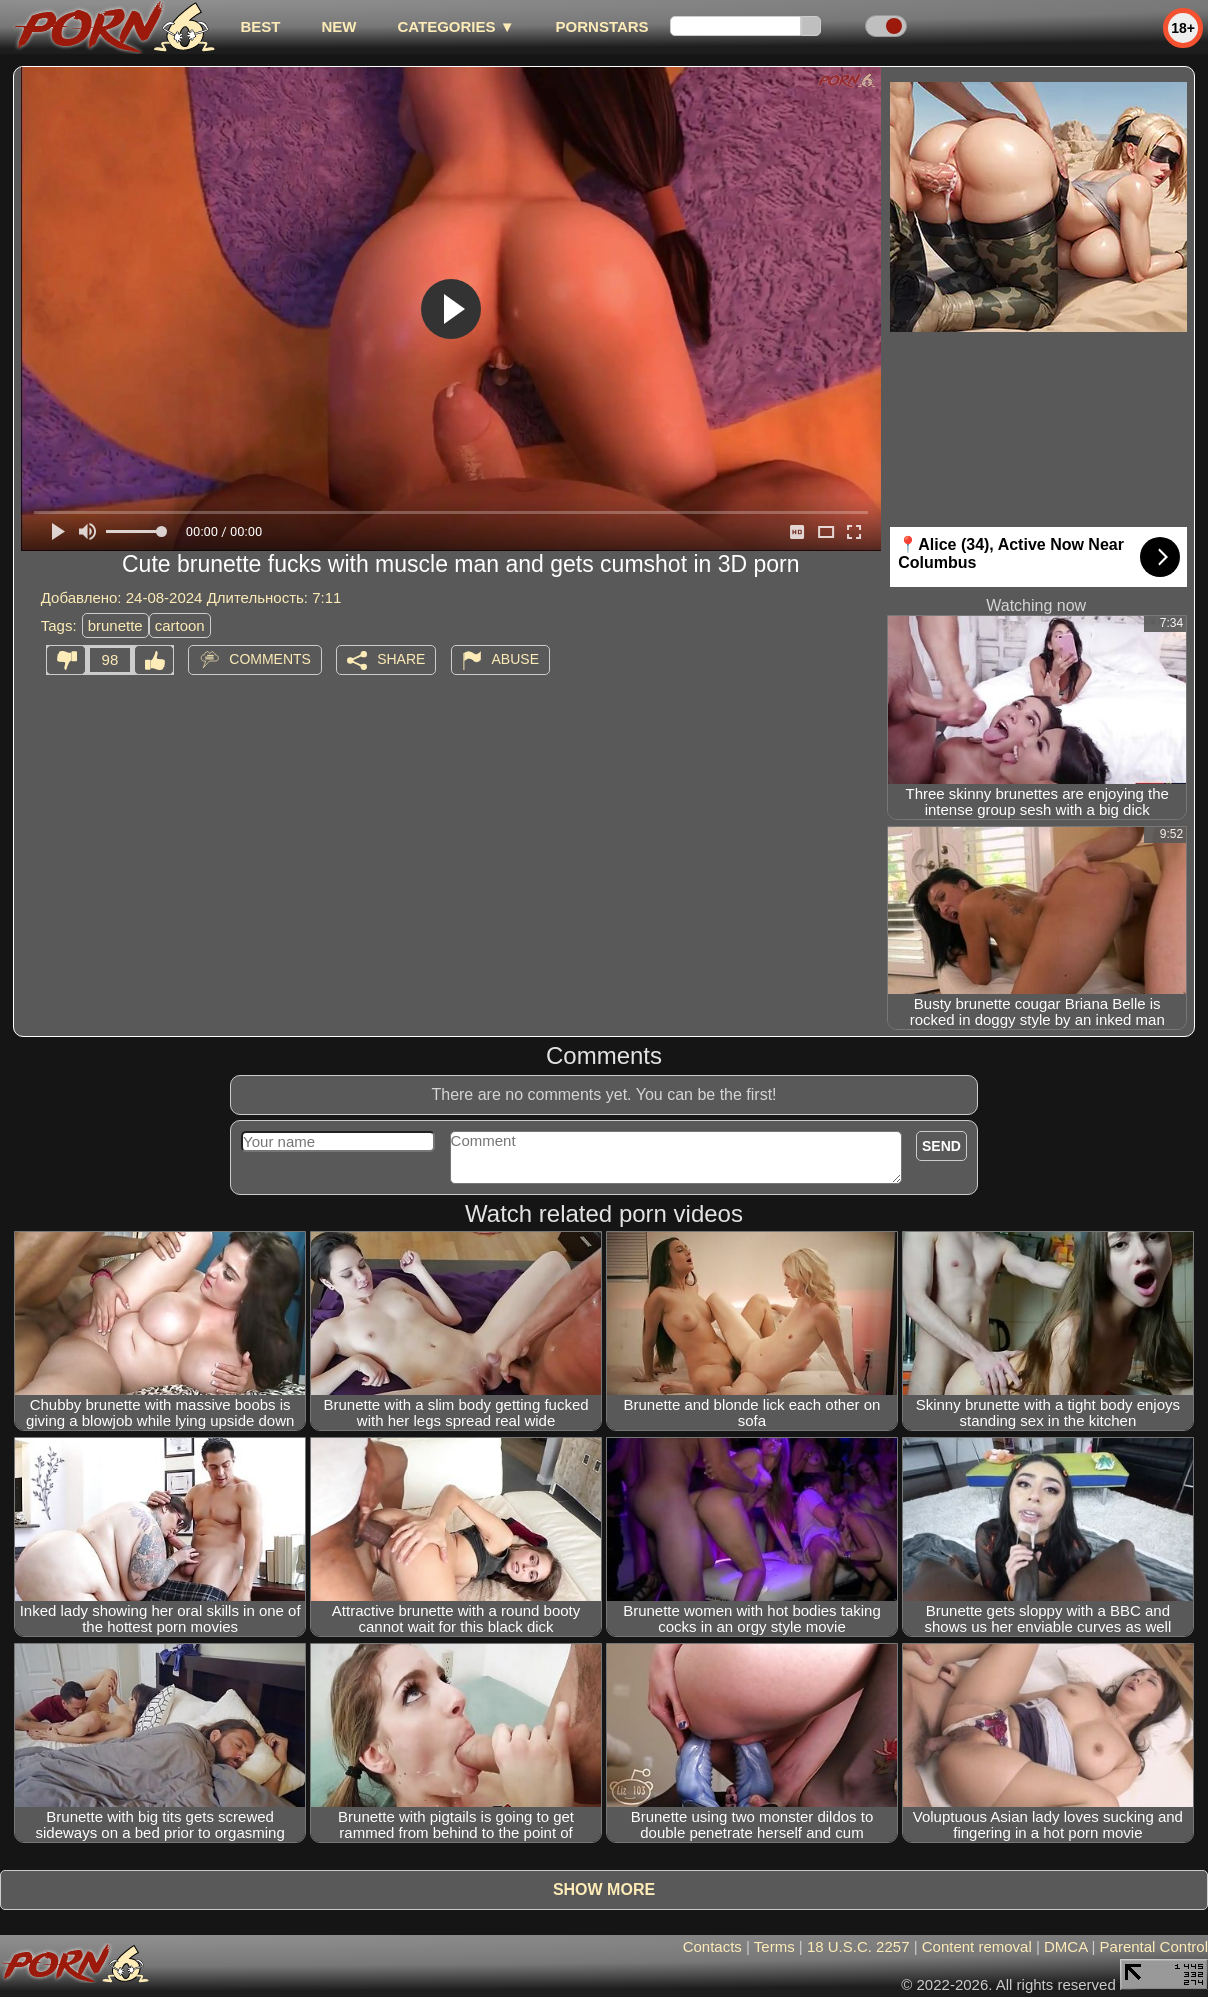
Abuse (515, 659)
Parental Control (1154, 1946)
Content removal (977, 1946)
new (338, 26)
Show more (604, 1889)
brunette (115, 625)
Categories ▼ (455, 26)
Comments (270, 659)
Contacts (712, 1946)
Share (401, 659)
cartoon (180, 625)
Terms (774, 1946)
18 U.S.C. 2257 (858, 1946)
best (260, 26)
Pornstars (602, 26)
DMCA (1065, 1946)
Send (941, 1146)
